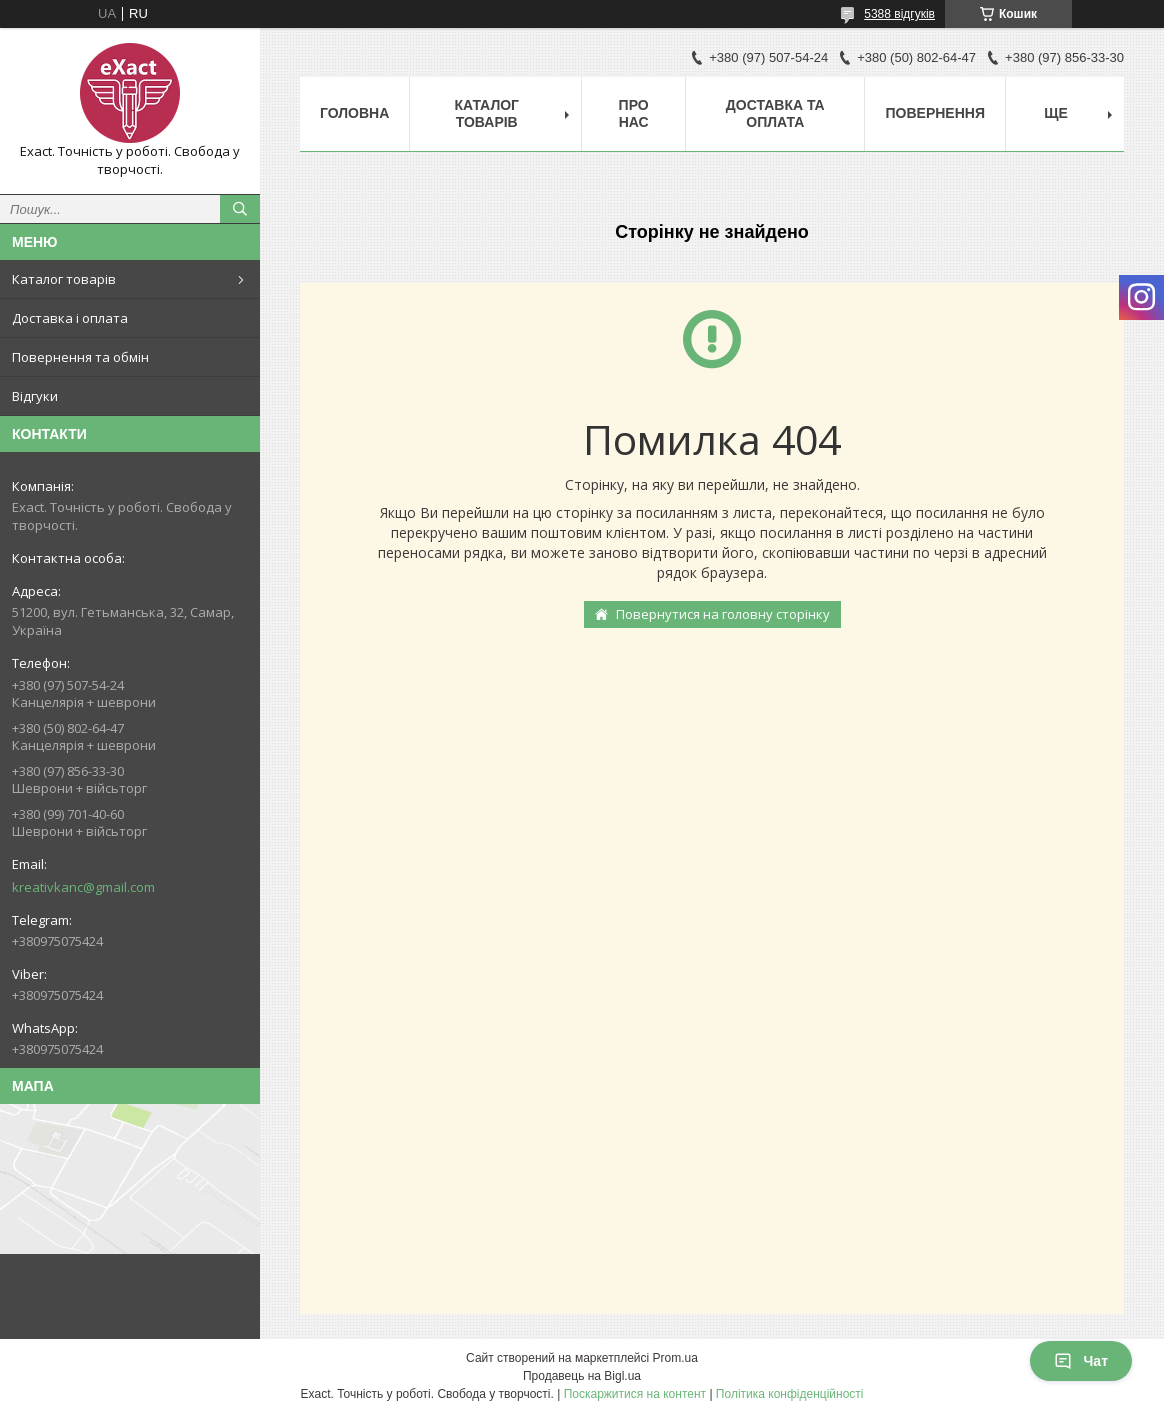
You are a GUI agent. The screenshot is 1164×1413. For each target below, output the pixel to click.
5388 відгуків (899, 14)
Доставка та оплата (775, 113)
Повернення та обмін (80, 357)
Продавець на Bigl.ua (582, 1376)
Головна (354, 113)
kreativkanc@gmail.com (83, 887)
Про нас (634, 113)
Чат (1081, 1361)
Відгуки (35, 396)
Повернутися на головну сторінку (723, 614)
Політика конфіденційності (790, 1394)
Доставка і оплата (70, 318)
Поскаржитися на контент (635, 1394)
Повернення (934, 113)
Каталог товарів (64, 279)
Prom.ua (675, 1358)
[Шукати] (240, 209)
